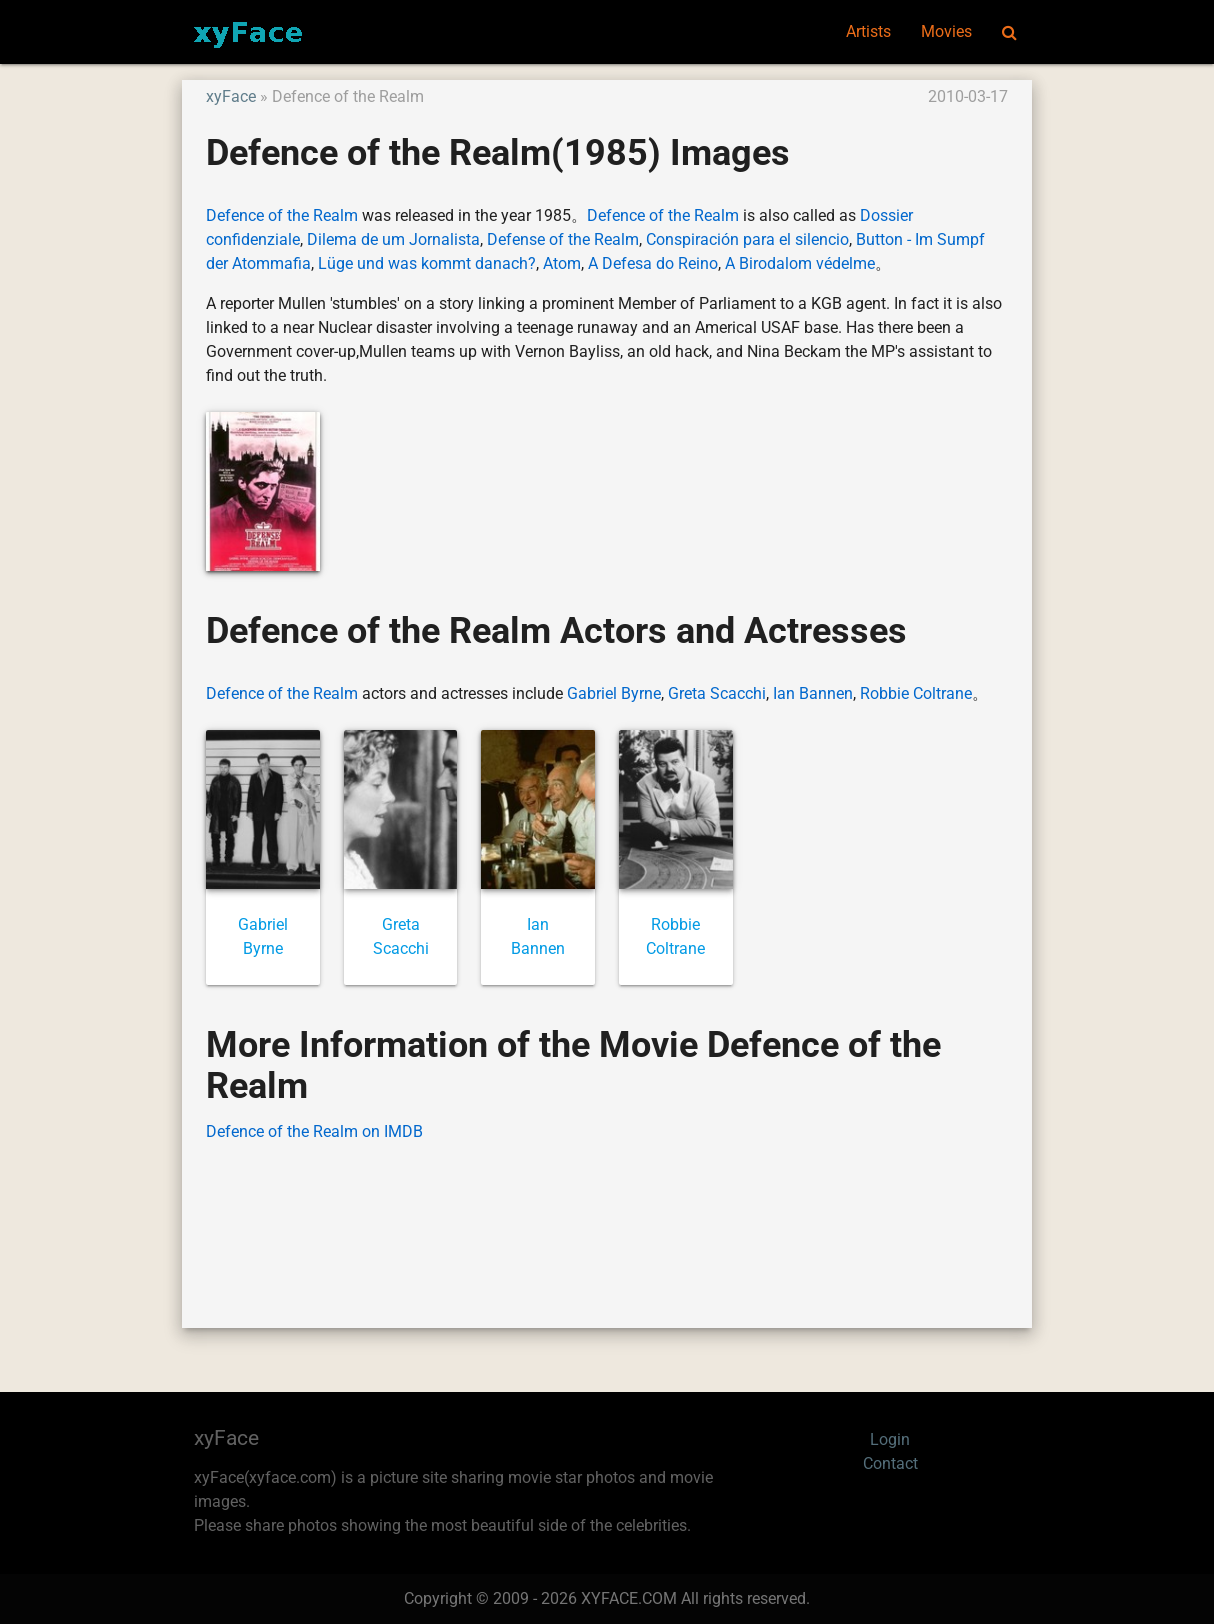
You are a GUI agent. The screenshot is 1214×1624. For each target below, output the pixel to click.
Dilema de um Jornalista (393, 239)
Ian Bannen (813, 693)
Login (890, 1439)
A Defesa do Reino (653, 263)
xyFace (231, 96)
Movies (946, 31)
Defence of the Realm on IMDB (314, 1131)
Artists (868, 31)
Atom (562, 263)
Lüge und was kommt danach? (427, 263)
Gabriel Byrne (614, 693)
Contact (890, 1463)
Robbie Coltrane (916, 693)
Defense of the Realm (563, 239)
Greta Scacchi (717, 693)
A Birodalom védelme (800, 263)
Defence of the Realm (282, 215)
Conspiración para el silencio (747, 239)
